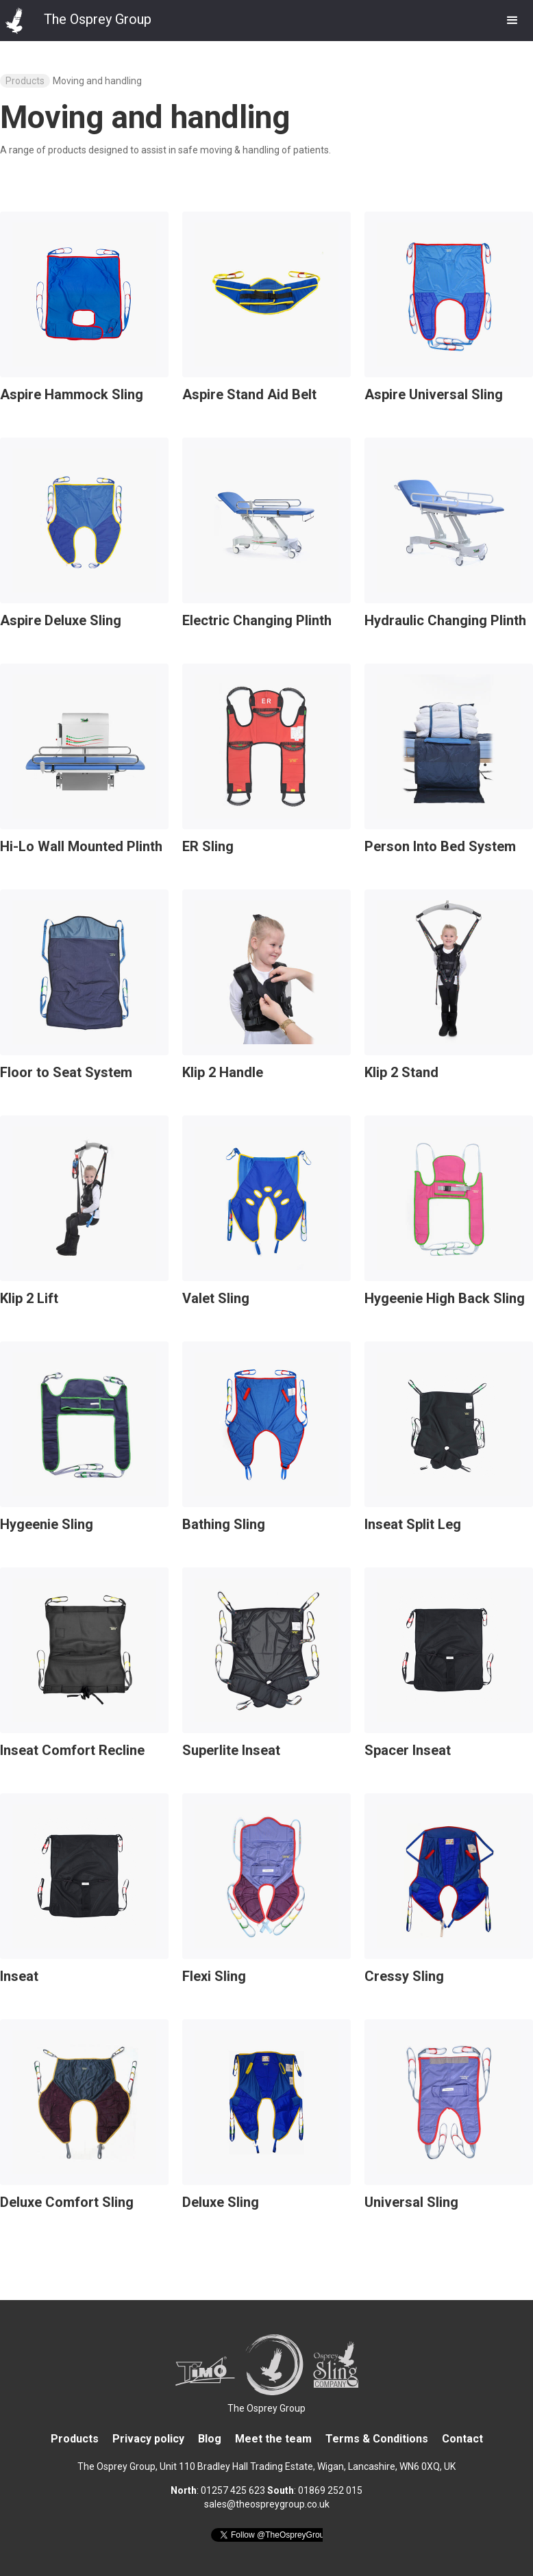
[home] (75, 17)
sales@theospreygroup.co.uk (267, 2504)
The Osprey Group (266, 2408)
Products (25, 80)
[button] (512, 20)
